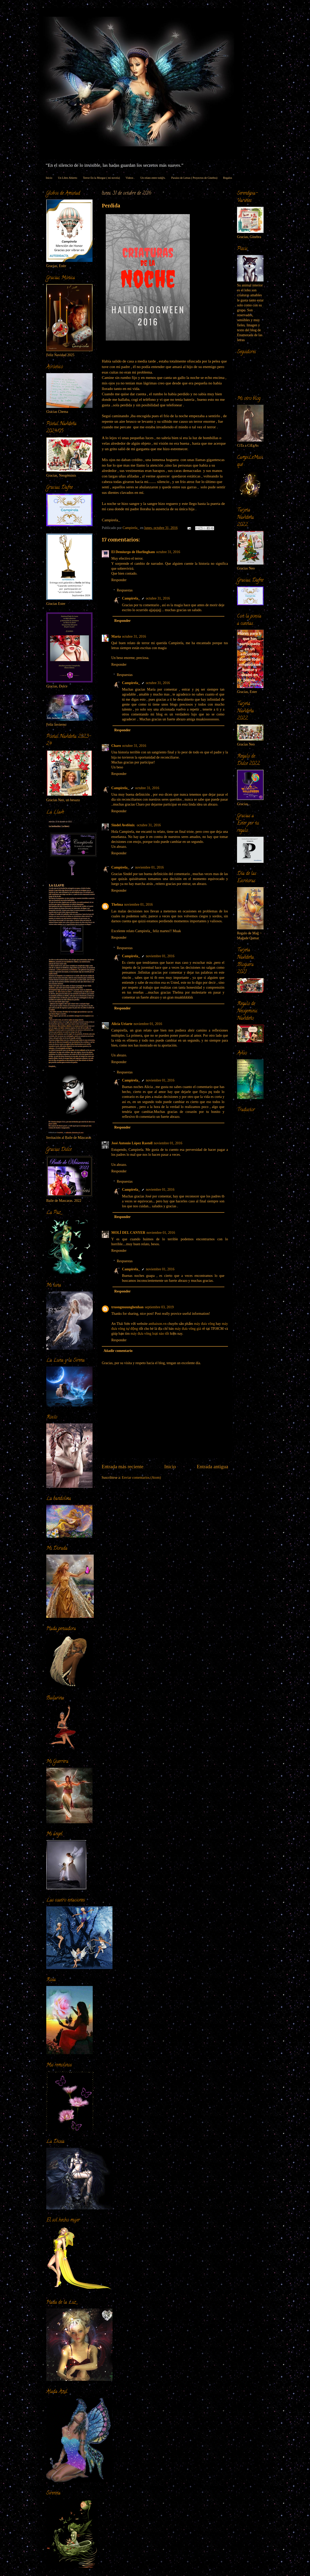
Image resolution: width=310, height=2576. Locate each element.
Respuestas (125, 590)
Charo (116, 746)
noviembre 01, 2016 (149, 867)
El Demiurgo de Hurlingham (133, 552)
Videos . (130, 177)
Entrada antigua (212, 1466)
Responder (119, 580)
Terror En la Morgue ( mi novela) (101, 177)
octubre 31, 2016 (168, 552)
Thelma (117, 904)
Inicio (49, 177)
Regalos (227, 177)
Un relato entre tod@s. (152, 177)
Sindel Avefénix (123, 825)
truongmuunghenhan (127, 1307)
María (116, 636)
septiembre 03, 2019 (159, 1307)
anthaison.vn (157, 1324)
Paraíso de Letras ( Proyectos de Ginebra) (194, 177)
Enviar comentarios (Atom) (141, 1478)
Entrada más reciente (122, 1466)
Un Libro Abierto (67, 177)
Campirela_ (131, 598)
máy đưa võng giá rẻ (190, 1329)
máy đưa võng (204, 1324)
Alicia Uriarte (121, 1024)
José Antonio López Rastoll (132, 1143)
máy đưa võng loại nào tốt (150, 1334)
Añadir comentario (118, 1351)
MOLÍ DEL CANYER (128, 1233)
